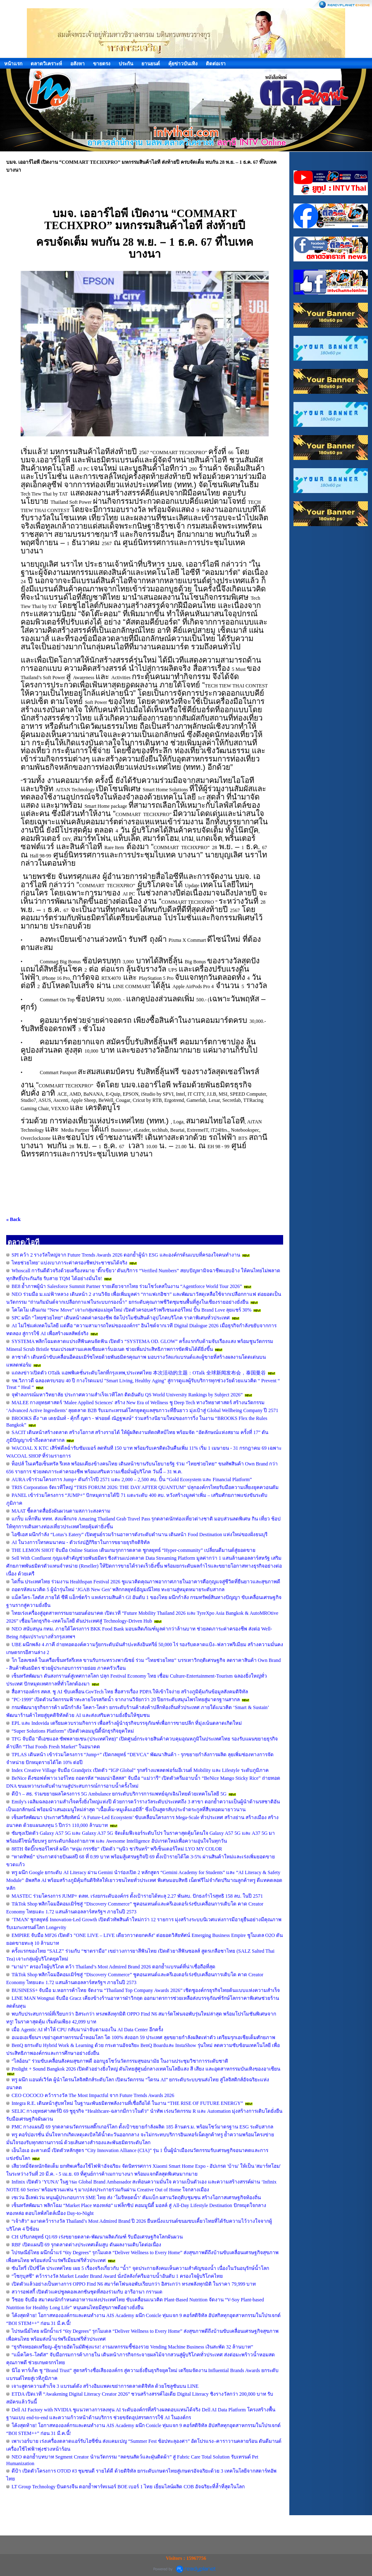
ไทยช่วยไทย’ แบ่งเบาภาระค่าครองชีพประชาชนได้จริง (69, 1263)
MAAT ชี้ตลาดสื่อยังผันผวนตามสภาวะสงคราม (61, 1511)
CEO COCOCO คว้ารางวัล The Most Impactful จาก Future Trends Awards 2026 (93, 2095)
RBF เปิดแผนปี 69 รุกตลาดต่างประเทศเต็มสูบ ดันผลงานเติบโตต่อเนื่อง (86, 2245)
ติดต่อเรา (216, 64)
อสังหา (77, 64)
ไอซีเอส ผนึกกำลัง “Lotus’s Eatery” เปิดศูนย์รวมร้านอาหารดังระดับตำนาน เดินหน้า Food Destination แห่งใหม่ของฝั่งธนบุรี (139, 1534)
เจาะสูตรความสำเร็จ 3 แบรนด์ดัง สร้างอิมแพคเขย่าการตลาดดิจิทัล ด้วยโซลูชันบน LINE (105, 2386)
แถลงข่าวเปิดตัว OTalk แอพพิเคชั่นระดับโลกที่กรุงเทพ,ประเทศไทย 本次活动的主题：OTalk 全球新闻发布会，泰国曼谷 (139, 1373)
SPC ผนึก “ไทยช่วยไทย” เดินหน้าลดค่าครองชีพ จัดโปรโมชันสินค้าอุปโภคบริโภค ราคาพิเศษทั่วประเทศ (121, 1318)
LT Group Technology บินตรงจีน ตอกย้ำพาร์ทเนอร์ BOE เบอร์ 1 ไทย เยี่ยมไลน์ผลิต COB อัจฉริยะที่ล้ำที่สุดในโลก (128, 2487)
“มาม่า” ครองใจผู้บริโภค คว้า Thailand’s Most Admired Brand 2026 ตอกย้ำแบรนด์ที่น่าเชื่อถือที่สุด (113, 1967)
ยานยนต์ (150, 64)
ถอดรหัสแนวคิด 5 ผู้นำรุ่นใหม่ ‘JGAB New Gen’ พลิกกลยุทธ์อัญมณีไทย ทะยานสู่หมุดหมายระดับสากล (118, 1589)
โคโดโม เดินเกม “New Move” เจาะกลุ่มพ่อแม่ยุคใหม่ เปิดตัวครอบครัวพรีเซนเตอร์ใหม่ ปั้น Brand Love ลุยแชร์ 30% (131, 1310)
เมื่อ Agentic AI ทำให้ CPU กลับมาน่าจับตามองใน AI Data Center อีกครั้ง (87, 2030)
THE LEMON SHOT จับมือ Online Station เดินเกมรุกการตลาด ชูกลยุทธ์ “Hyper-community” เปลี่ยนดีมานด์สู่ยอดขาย (133, 1550)
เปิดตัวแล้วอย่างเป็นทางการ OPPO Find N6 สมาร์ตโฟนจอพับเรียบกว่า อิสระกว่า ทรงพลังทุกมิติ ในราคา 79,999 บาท (134, 2284)
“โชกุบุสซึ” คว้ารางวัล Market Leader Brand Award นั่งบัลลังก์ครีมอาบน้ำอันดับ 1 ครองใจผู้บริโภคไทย (117, 2276)
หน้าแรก (13, 64)
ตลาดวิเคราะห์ (46, 64)
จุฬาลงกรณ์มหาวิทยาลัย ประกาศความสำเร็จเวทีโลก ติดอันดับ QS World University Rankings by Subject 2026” (127, 1395)
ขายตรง (101, 64)
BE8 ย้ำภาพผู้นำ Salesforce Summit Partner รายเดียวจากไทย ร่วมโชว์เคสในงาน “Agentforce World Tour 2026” (127, 1286)
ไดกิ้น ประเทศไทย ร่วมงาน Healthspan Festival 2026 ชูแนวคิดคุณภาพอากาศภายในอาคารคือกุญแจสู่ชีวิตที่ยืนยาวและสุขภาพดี (146, 1582)
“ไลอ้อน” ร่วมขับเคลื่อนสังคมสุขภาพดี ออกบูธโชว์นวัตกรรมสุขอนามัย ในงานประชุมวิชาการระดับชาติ (120, 2061)
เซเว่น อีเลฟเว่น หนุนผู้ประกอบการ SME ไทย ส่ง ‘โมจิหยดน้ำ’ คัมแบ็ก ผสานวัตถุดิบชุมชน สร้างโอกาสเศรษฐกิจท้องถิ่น (136, 2197)
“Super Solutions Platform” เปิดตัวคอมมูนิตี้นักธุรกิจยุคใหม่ (73, 1731)
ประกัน (126, 64)
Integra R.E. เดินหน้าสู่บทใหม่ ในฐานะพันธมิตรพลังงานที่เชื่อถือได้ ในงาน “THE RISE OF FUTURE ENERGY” (127, 2103)
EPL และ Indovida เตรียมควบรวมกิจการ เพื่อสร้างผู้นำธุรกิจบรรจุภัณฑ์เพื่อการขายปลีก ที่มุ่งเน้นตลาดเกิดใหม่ (127, 1723)
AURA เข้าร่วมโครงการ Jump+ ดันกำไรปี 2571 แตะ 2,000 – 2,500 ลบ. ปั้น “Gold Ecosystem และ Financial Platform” (132, 1479)
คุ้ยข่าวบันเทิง (183, 64)
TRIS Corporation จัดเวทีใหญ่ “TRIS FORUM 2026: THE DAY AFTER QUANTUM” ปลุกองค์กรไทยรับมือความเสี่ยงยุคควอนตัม (145, 1487)
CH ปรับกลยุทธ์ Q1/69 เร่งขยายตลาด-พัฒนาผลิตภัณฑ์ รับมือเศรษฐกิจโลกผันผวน (97, 2237)
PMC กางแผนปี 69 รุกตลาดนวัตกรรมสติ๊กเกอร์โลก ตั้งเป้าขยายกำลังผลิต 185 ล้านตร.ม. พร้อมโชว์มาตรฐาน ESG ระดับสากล (142, 2127)
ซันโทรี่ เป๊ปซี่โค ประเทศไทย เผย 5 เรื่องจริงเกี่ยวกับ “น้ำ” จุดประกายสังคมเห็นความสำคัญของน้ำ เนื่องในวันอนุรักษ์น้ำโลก (140, 2268)
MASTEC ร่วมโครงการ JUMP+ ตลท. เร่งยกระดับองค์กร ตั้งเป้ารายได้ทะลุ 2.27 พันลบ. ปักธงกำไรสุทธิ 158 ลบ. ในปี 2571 (137, 1896)
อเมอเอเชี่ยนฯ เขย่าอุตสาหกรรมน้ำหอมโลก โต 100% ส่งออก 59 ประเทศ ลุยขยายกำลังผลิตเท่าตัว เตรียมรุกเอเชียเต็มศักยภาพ (143, 2037)
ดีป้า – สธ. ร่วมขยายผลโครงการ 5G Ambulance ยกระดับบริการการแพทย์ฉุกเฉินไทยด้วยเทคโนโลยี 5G (119, 1794)
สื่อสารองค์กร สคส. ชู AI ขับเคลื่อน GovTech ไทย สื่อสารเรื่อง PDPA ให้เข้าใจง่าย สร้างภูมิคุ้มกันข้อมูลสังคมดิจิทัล (130, 1692)
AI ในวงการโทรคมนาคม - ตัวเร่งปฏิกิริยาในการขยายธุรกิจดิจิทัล (81, 1542)
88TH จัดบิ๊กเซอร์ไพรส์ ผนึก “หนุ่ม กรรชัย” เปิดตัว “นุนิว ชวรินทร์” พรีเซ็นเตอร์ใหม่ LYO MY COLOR (117, 1849)
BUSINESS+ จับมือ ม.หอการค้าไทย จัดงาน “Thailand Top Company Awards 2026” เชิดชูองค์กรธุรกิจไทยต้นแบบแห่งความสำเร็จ (146, 1990)
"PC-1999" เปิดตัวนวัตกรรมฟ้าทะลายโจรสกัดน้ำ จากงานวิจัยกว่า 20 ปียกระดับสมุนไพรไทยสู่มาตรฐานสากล (126, 1699)
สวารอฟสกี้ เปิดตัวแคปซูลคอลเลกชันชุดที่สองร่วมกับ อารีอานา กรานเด (87, 2292)
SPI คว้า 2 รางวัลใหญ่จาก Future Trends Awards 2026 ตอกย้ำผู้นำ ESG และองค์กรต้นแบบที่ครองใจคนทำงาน (126, 1255)
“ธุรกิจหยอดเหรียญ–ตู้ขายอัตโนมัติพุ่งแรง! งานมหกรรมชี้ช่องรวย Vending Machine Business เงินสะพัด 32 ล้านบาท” (132, 2347)
